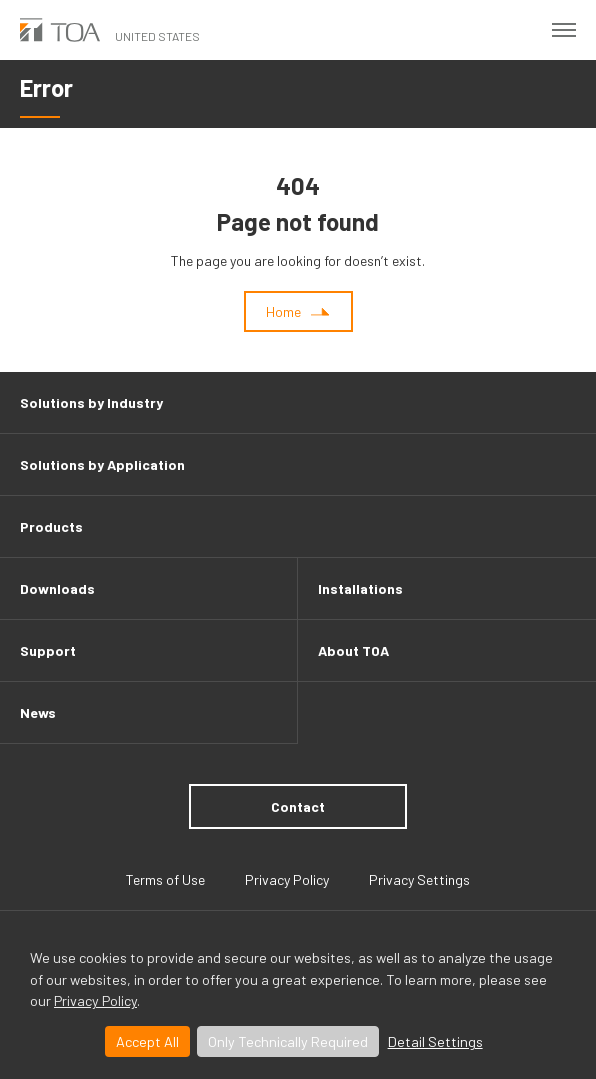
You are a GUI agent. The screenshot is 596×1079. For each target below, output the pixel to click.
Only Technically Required (288, 1041)
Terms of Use (165, 879)
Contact (298, 806)
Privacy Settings (419, 879)
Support (48, 650)
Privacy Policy (95, 1000)
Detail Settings (435, 1041)
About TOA (353, 650)
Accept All (147, 1041)
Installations (360, 588)
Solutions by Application (102, 464)
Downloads (57, 588)
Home (283, 311)
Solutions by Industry (91, 402)
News (38, 712)
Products (51, 526)
